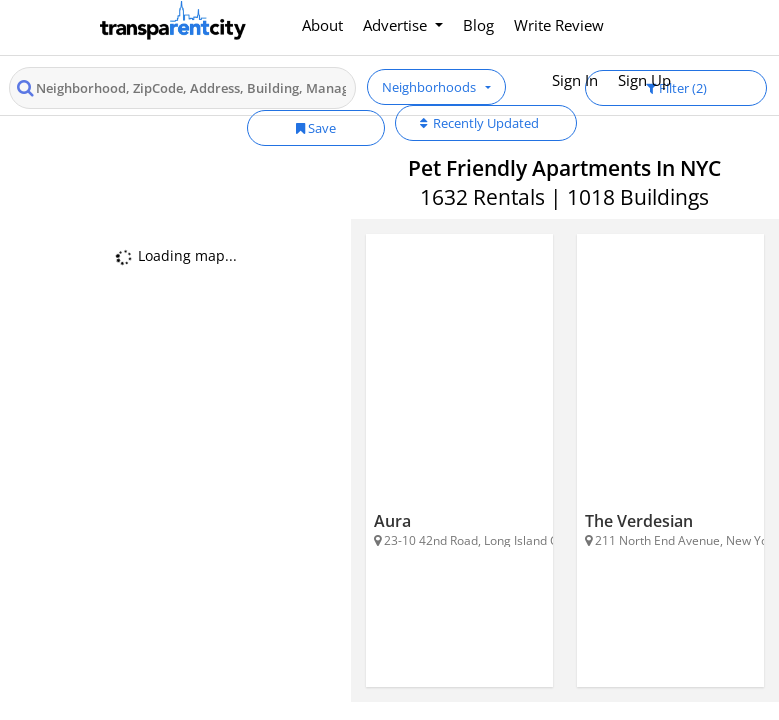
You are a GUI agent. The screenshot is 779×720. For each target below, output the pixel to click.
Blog (478, 25)
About (322, 25)
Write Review (559, 25)
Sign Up (644, 80)
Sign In (575, 80)
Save (316, 128)
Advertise (397, 25)
